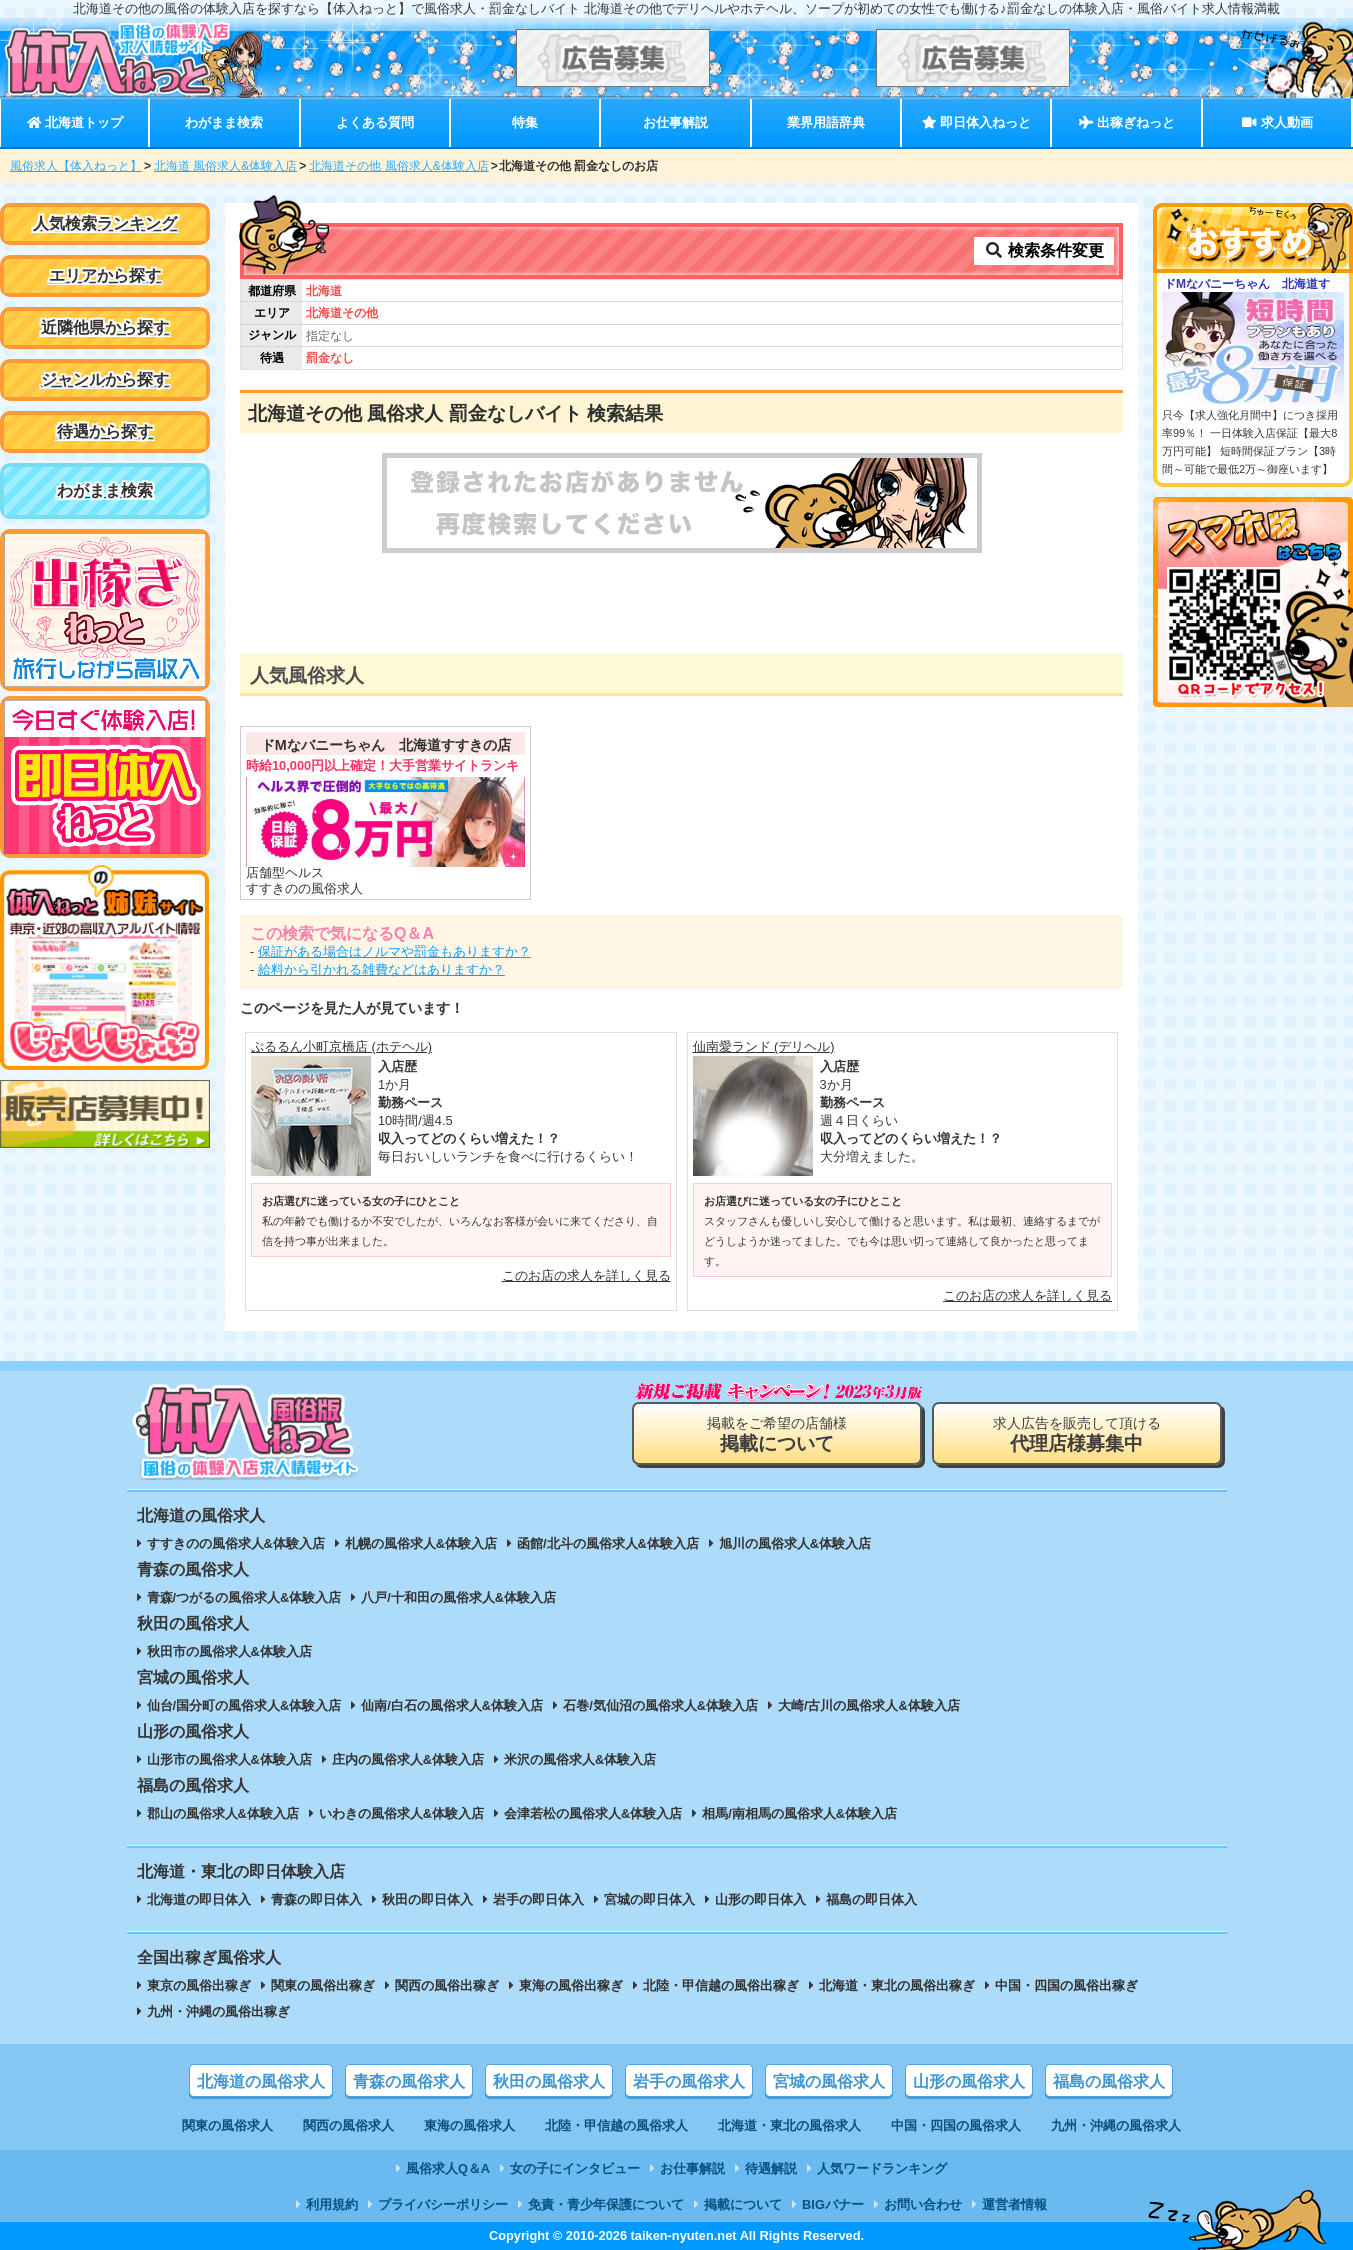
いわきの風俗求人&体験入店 (401, 1813)
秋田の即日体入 (427, 1899)
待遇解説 (771, 2168)
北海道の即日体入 (199, 1899)
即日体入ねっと (976, 122)
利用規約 (332, 2204)
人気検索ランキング (105, 223)
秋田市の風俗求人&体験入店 (229, 1651)
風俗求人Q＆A (448, 2168)
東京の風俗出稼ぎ (199, 1985)
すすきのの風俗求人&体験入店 (236, 1543)
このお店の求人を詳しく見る (586, 1275)
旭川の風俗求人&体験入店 (795, 1543)
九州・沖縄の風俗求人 (1116, 2125)
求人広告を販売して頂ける (1077, 1434)
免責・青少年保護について (606, 2204)
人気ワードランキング (882, 2168)
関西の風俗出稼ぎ (447, 1985)
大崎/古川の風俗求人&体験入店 (869, 1705)
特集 (525, 122)
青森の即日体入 (316, 1899)
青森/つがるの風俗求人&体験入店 (244, 1597)
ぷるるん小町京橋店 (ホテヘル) (341, 1046)
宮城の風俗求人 (829, 2081)
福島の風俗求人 (1109, 2081)
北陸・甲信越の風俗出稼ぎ (721, 1985)
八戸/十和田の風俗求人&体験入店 (458, 1597)
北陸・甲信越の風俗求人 (616, 2125)
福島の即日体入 (871, 1899)
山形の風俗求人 (969, 2081)
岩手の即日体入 (538, 1899)
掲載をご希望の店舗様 (777, 1434)
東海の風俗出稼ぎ (571, 1985)
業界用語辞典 (826, 122)
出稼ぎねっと (1127, 122)
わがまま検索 (224, 122)
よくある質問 (375, 122)
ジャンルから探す (105, 379)
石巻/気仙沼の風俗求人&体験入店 (660, 1705)
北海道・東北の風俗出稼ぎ (897, 1985)
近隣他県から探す (105, 327)
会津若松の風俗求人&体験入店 (593, 1813)
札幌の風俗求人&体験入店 (421, 1543)
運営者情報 (1014, 2204)
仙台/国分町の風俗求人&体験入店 (244, 1705)
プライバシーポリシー (443, 2204)
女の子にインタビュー (575, 2168)
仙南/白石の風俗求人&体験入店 (452, 1705)
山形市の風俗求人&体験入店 (229, 1759)
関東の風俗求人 (227, 2125)
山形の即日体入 (760, 1899)
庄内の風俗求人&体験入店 (408, 1759)
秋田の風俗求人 (549, 2081)
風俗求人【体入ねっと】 (76, 166)
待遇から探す (105, 431)
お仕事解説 (675, 122)
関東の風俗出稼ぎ (323, 1985)
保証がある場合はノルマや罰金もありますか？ (394, 951)
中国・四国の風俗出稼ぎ (1066, 1985)
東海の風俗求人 (469, 2125)
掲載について (743, 2204)
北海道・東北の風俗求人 (789, 2125)
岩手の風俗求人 (689, 2081)
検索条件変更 (1044, 250)
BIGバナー (833, 2204)
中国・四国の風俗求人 (956, 2125)
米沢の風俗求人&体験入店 (580, 1759)
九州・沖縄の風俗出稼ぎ (218, 2011)
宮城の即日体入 (649, 1899)
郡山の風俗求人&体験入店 (223, 1813)
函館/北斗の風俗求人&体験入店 (608, 1543)
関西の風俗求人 (348, 2125)
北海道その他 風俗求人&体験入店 (398, 166)
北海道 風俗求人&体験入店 (225, 166)
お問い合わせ (923, 2204)
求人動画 (1277, 122)
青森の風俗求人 (409, 2081)
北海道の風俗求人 (261, 2081)
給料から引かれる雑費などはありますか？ (381, 969)
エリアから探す (105, 275)
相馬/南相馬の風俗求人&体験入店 (799, 1813)
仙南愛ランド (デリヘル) (764, 1046)
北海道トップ (75, 122)
